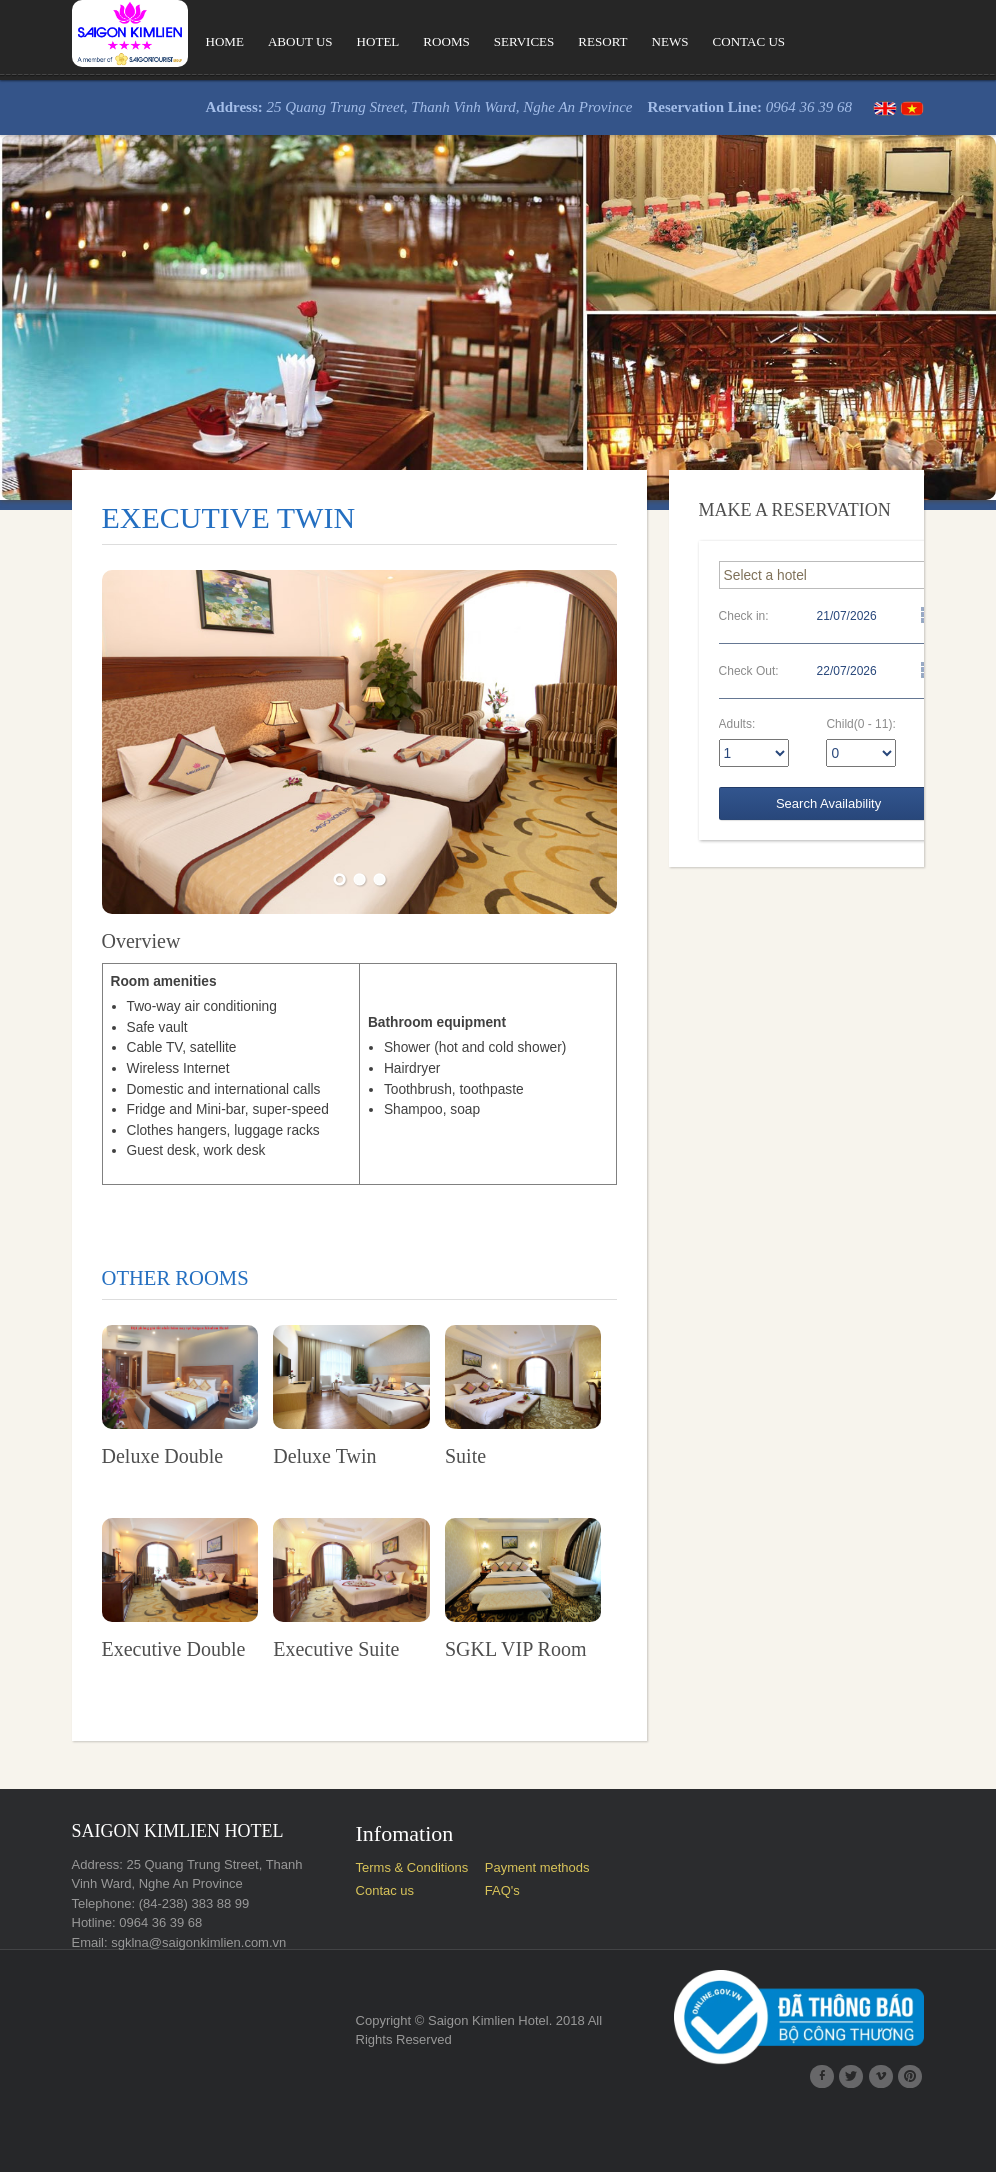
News (635, 41)
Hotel (340, 41)
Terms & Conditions (398, 1931)
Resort (567, 41)
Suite (461, 1509)
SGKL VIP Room (512, 1714)
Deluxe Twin (302, 1509)
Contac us (715, 41)
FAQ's (500, 1955)
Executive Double (133, 1714)
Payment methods (535, 1931)
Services (487, 41)
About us (261, 41)
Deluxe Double (122, 1509)
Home (184, 41)
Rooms (408, 41)
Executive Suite (314, 1714)
